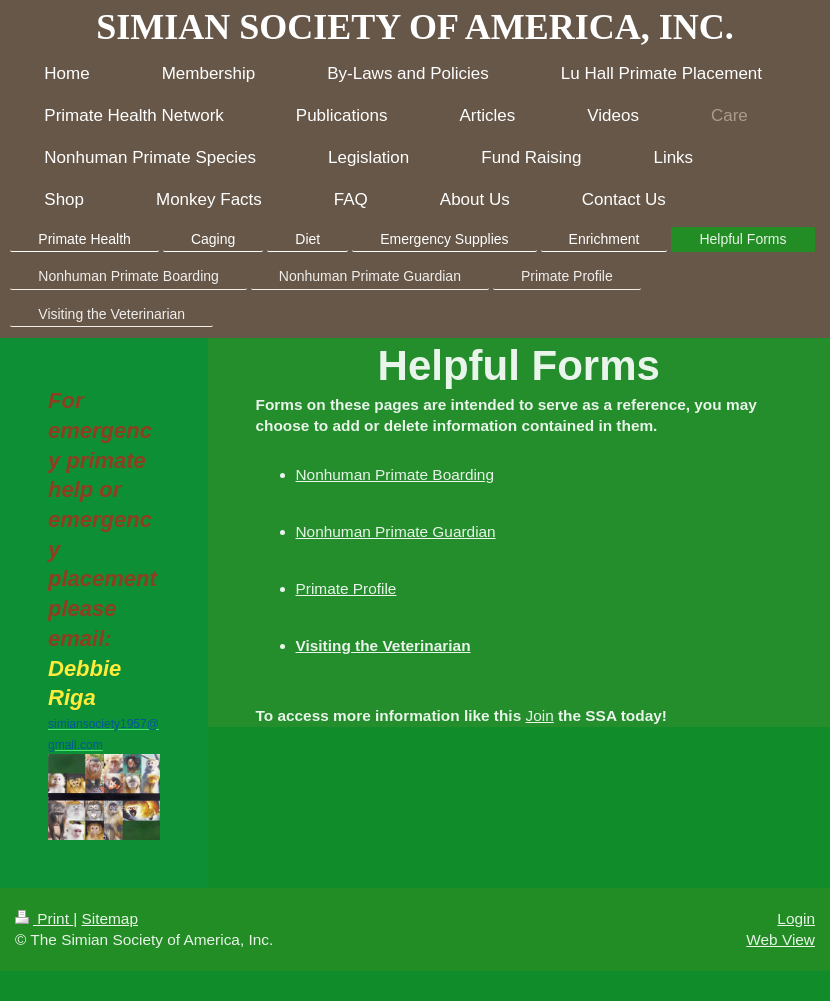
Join (539, 715)
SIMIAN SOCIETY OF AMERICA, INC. (414, 27)
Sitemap (109, 918)
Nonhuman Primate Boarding (395, 474)
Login (796, 918)
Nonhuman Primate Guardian (396, 531)
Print (44, 918)
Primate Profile (346, 588)
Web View (780, 939)
